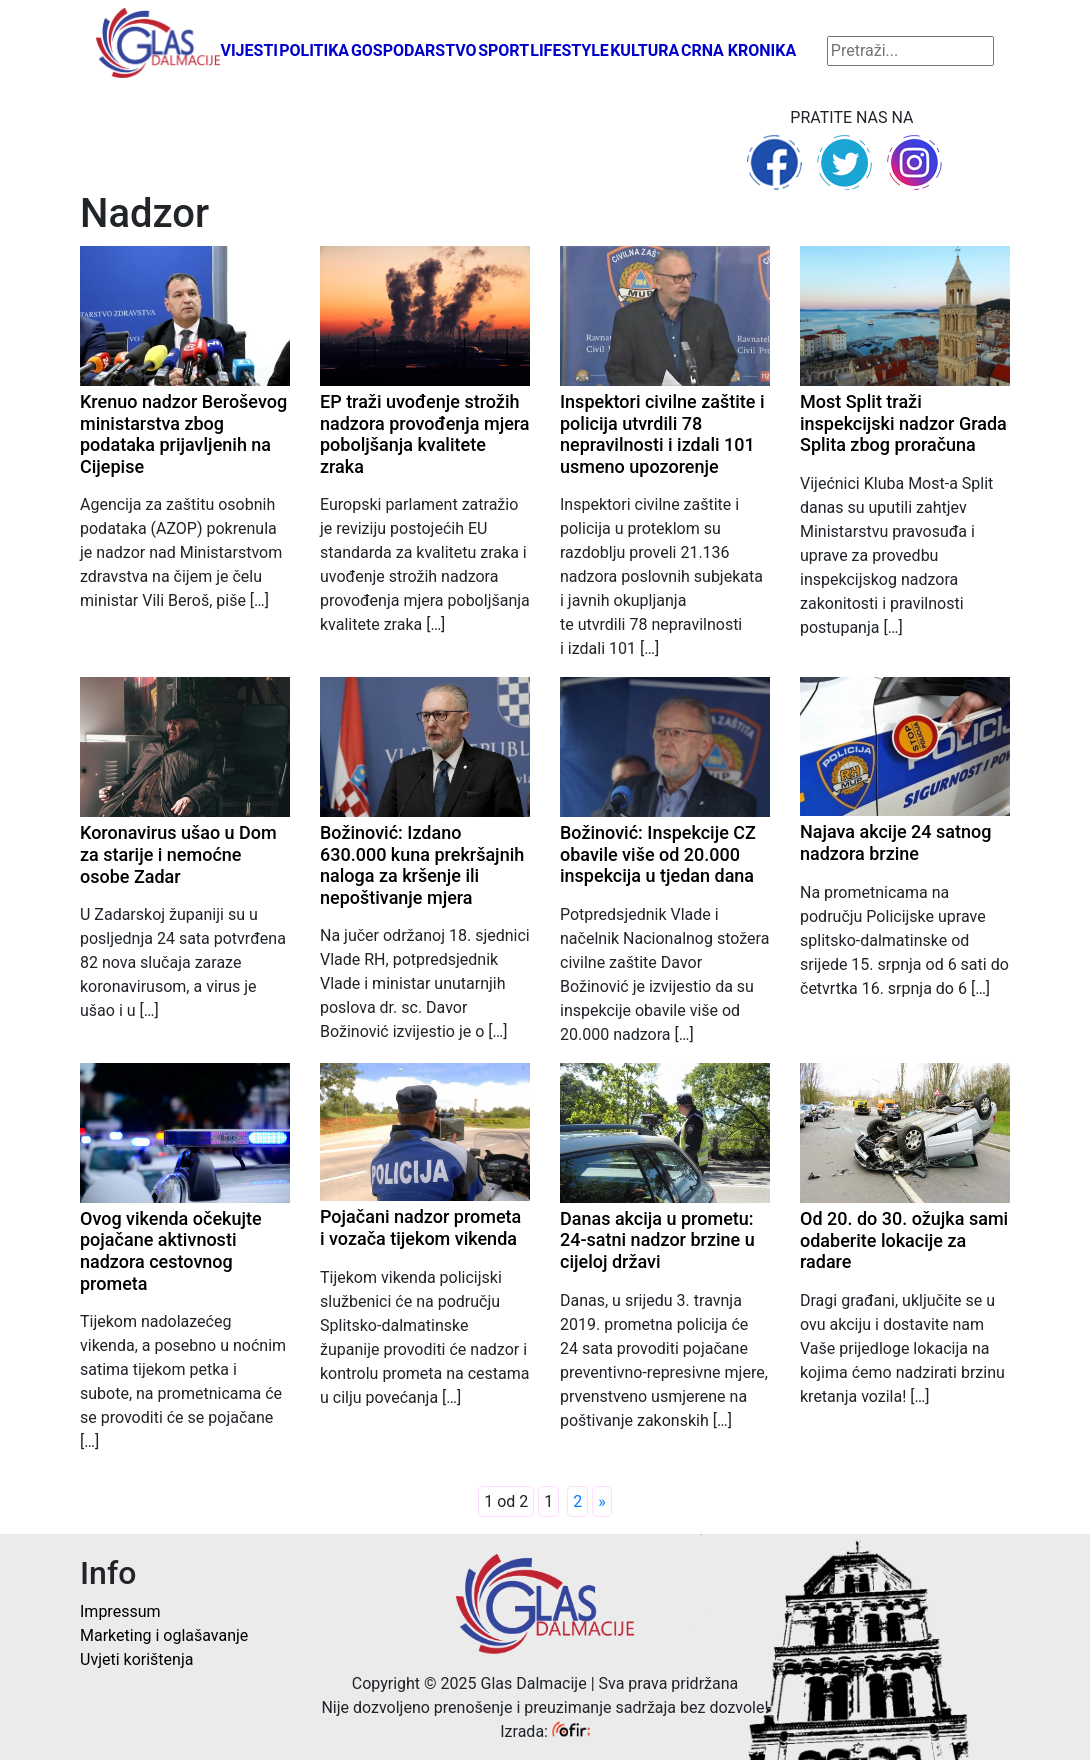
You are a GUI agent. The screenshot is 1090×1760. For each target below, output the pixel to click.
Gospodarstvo (414, 50)
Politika (314, 50)
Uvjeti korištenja (136, 1659)
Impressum (120, 1611)
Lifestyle (569, 50)
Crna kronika (738, 50)
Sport (503, 50)
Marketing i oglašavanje (164, 1635)
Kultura (644, 50)
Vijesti (249, 50)
